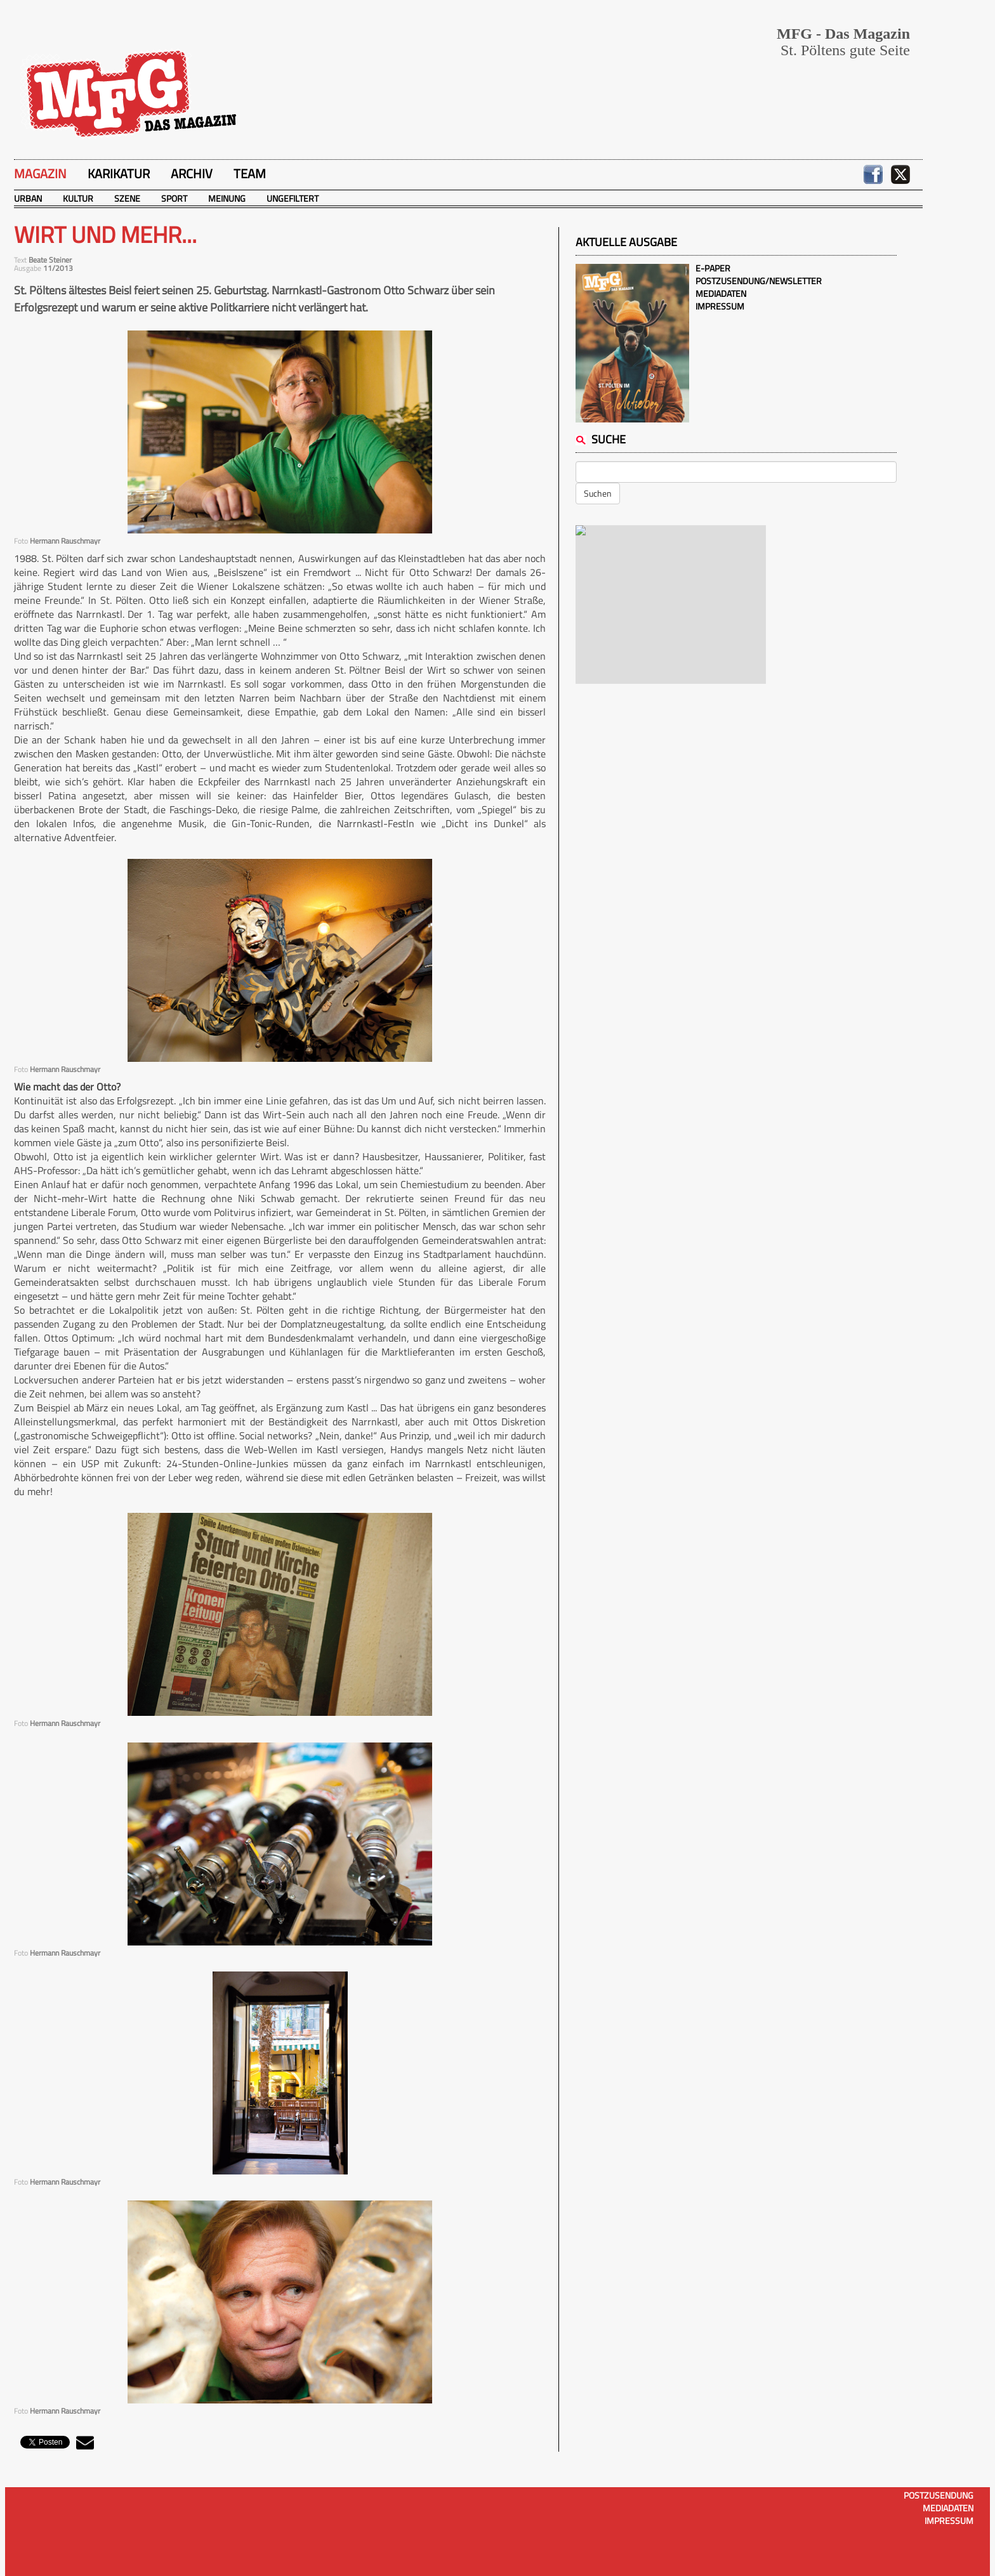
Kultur (78, 198)
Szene (127, 198)
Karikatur (119, 173)
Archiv (192, 173)
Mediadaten (720, 293)
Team (250, 173)
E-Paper (712, 268)
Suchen (598, 493)
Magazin (40, 173)
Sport (174, 198)
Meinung (227, 198)
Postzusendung (938, 2495)
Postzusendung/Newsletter (758, 280)
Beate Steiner (50, 260)
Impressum (719, 306)
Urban (28, 198)
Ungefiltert (293, 198)
